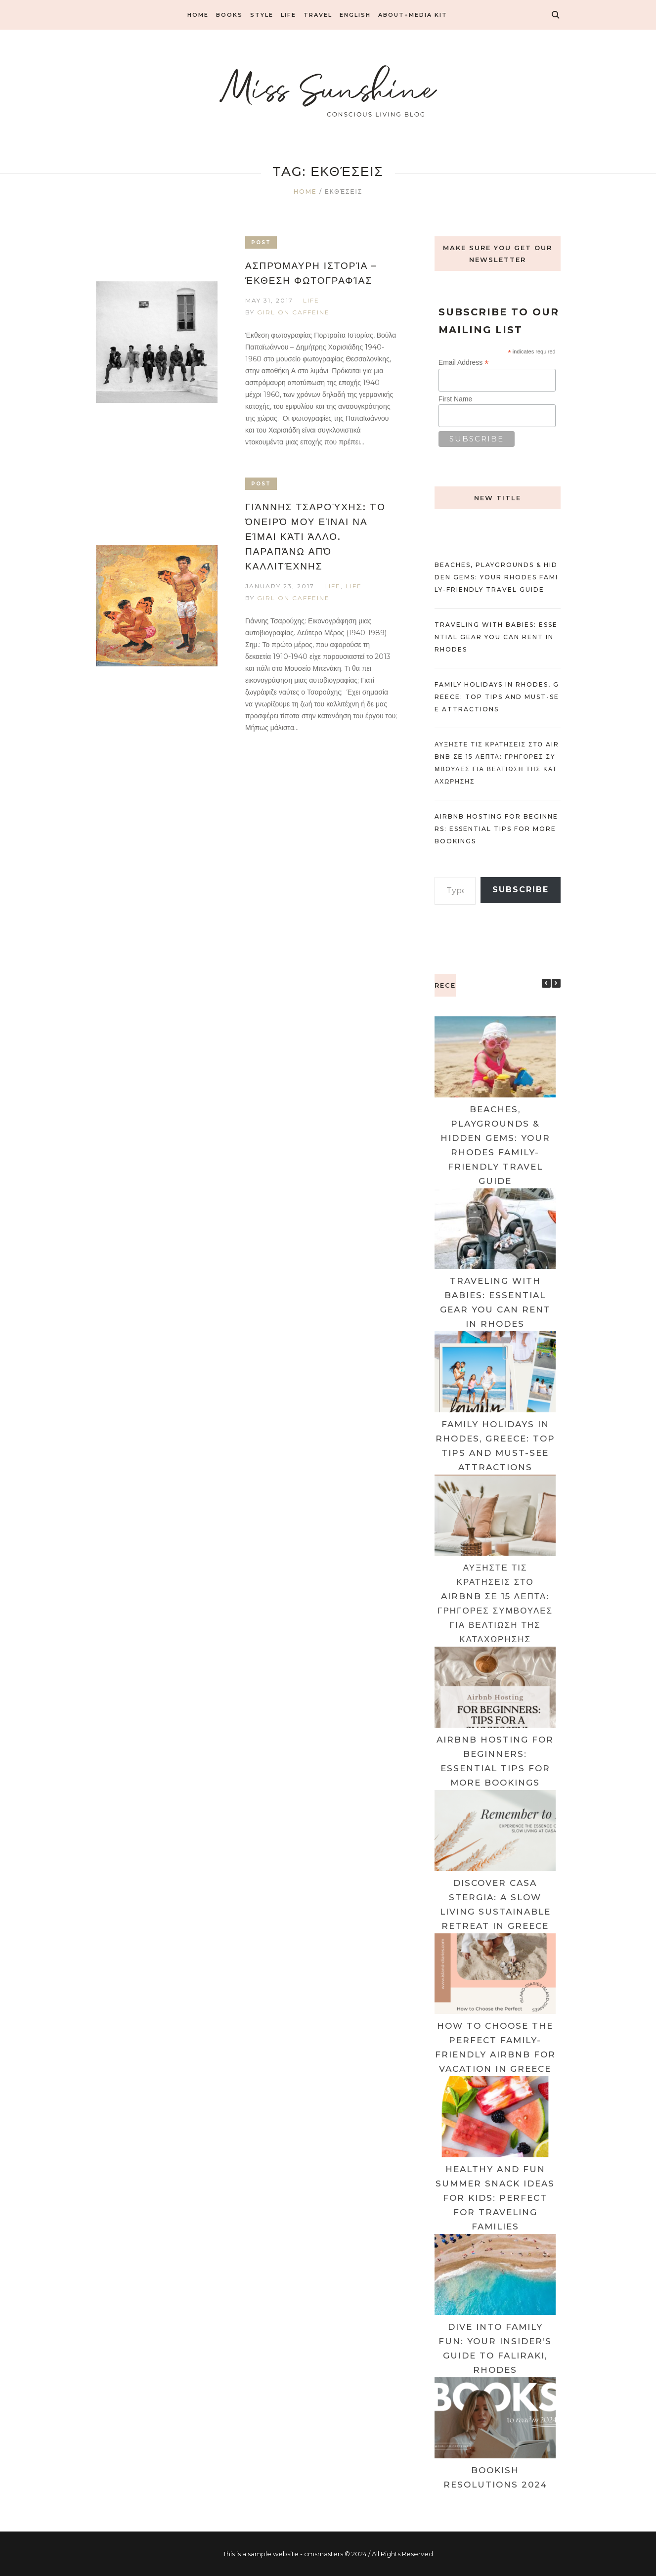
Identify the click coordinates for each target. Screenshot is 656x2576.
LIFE (311, 300)
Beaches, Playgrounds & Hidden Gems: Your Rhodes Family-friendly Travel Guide (496, 577)
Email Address (463, 362)
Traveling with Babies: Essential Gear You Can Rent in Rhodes (496, 637)
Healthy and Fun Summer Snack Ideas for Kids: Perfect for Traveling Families (495, 2197)
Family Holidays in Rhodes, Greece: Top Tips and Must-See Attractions (497, 697)
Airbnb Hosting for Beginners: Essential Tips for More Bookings (496, 829)
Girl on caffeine (293, 312)
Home (305, 191)
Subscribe (520, 889)
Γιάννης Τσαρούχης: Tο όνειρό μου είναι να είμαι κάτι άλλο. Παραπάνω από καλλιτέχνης (315, 536)
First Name (455, 399)
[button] (556, 983)
